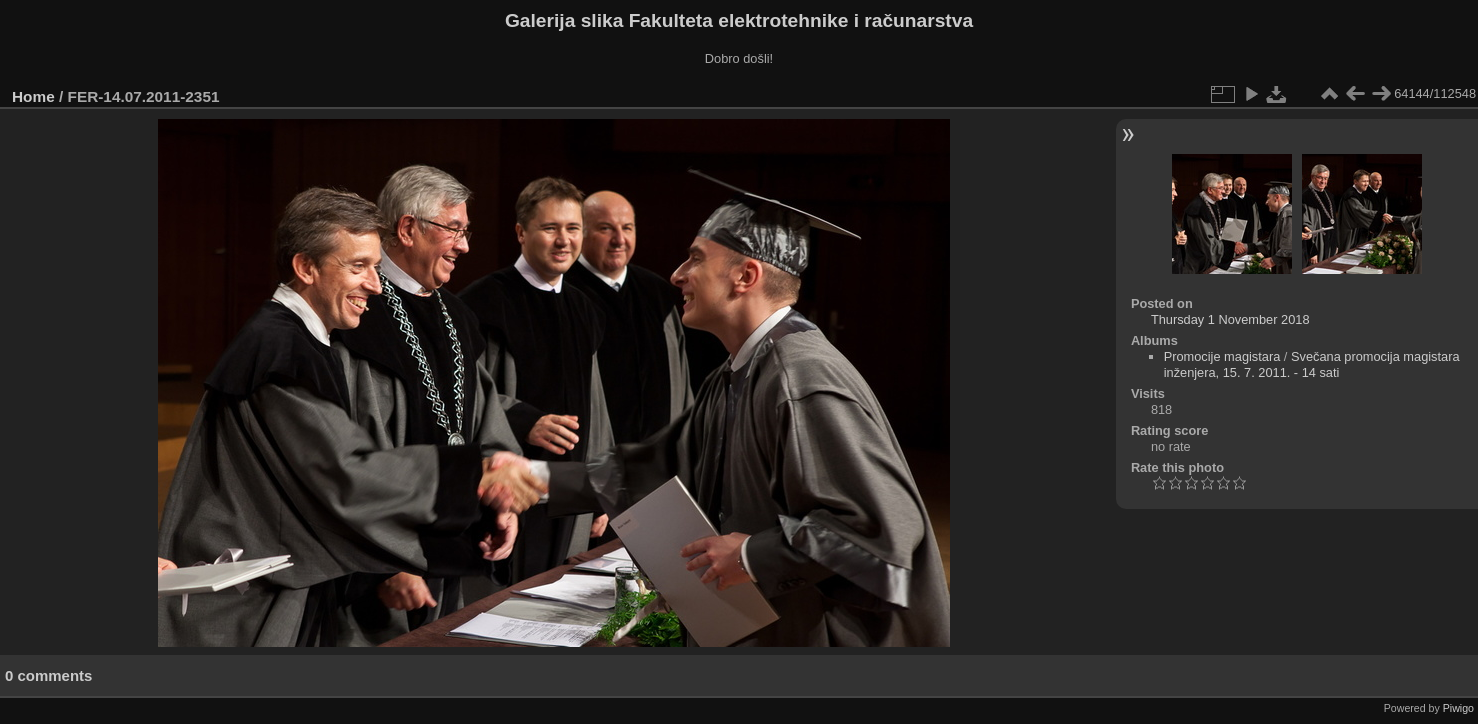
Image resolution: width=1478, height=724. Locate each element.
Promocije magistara (1222, 356)
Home (33, 96)
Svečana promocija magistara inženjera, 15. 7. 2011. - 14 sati (1312, 364)
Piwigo (1458, 708)
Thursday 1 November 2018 (1230, 319)
